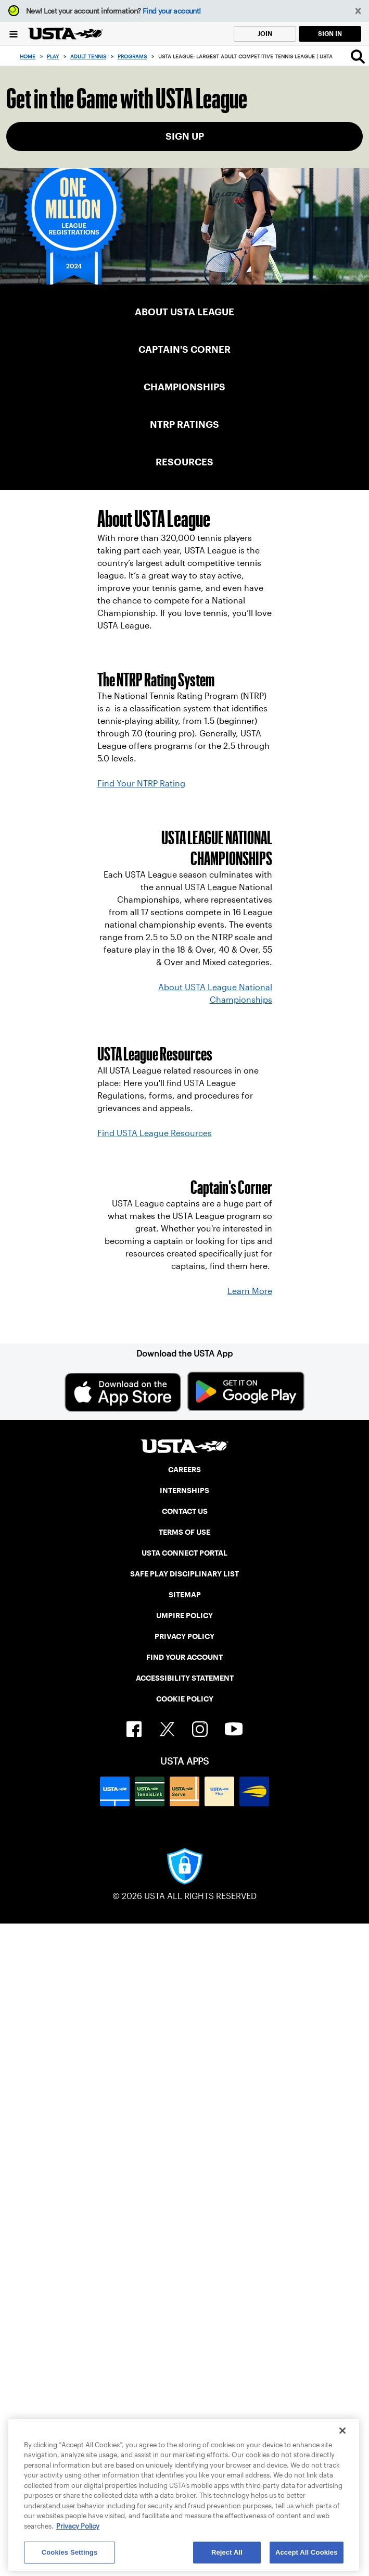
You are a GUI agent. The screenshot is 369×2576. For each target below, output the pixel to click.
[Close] (342, 2430)
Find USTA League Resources (154, 1133)
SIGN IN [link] (330, 33)
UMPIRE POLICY (184, 1615)
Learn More (249, 1291)
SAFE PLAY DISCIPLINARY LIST (184, 1573)
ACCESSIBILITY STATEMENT (185, 1678)
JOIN (265, 33)
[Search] (358, 56)
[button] (358, 11)
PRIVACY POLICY (184, 1636)
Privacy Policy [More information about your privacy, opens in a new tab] (77, 2526)
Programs (132, 56)
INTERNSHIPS (184, 1490)
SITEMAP (185, 1594)
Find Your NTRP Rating (141, 783)
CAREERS (184, 1469)
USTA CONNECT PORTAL (184, 1553)
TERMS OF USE (184, 1532)
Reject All (227, 2552)
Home (27, 56)
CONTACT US (185, 1511)
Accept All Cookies (306, 2552)
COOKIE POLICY (184, 1699)
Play (53, 56)
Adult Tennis (88, 56)
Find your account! (172, 11)
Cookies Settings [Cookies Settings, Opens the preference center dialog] (70, 2552)
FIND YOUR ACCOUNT (184, 1657)
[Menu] (13, 33)
